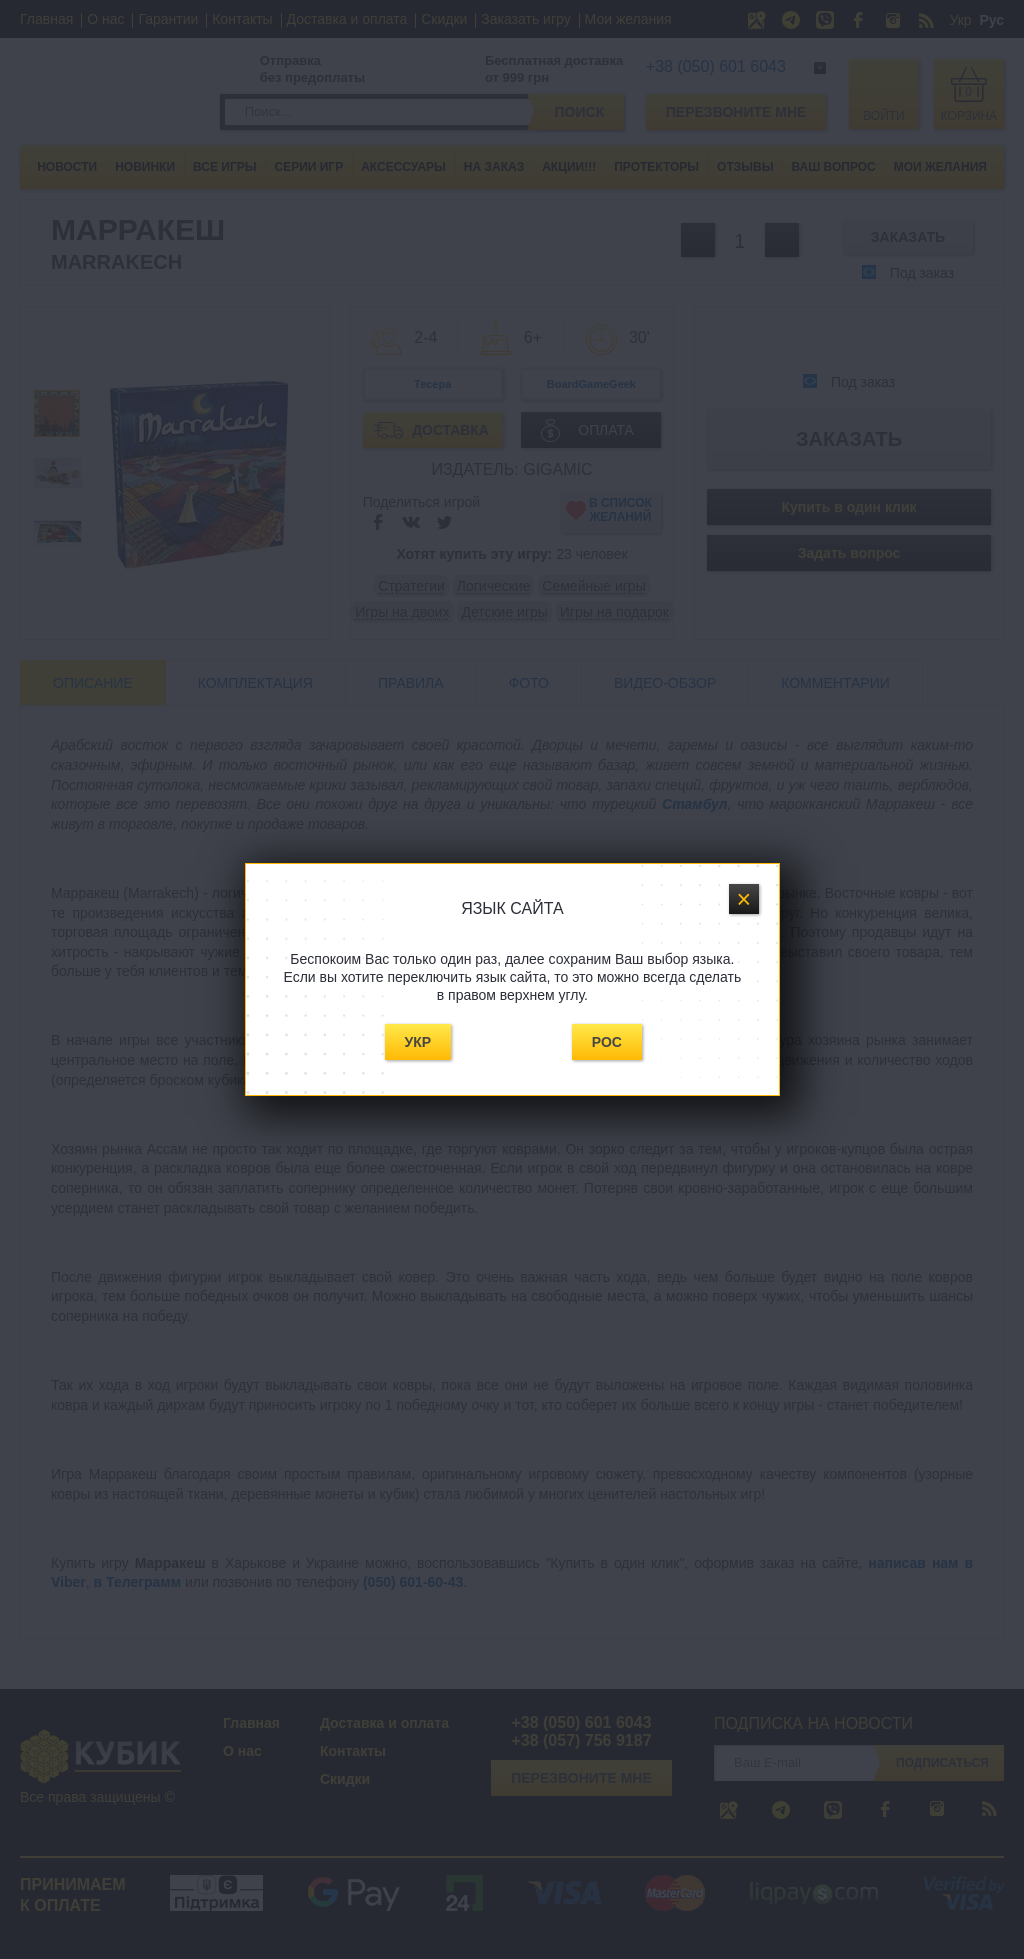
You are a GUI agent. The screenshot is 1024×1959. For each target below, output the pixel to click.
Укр (418, 1042)
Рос (607, 1042)
